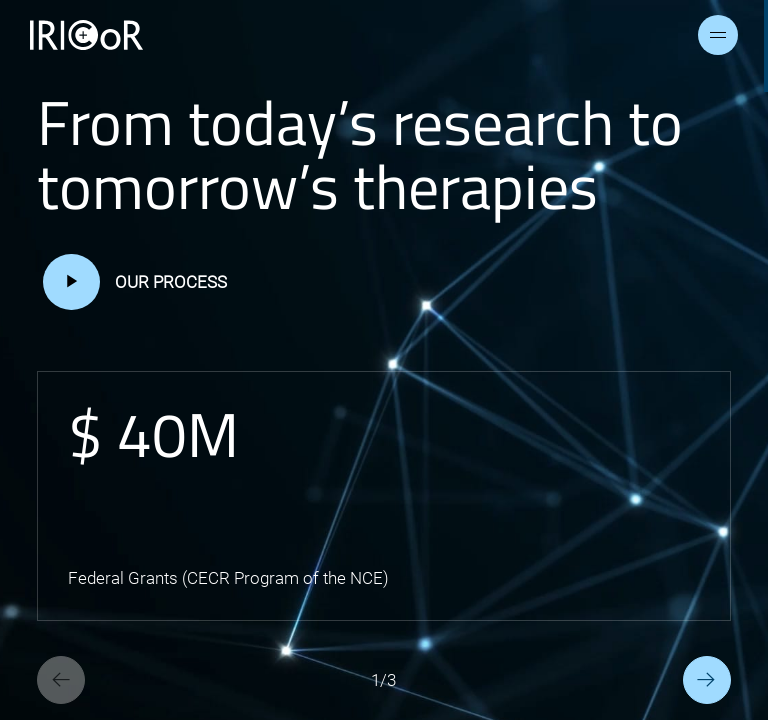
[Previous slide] (61, 680)
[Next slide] (707, 680)
